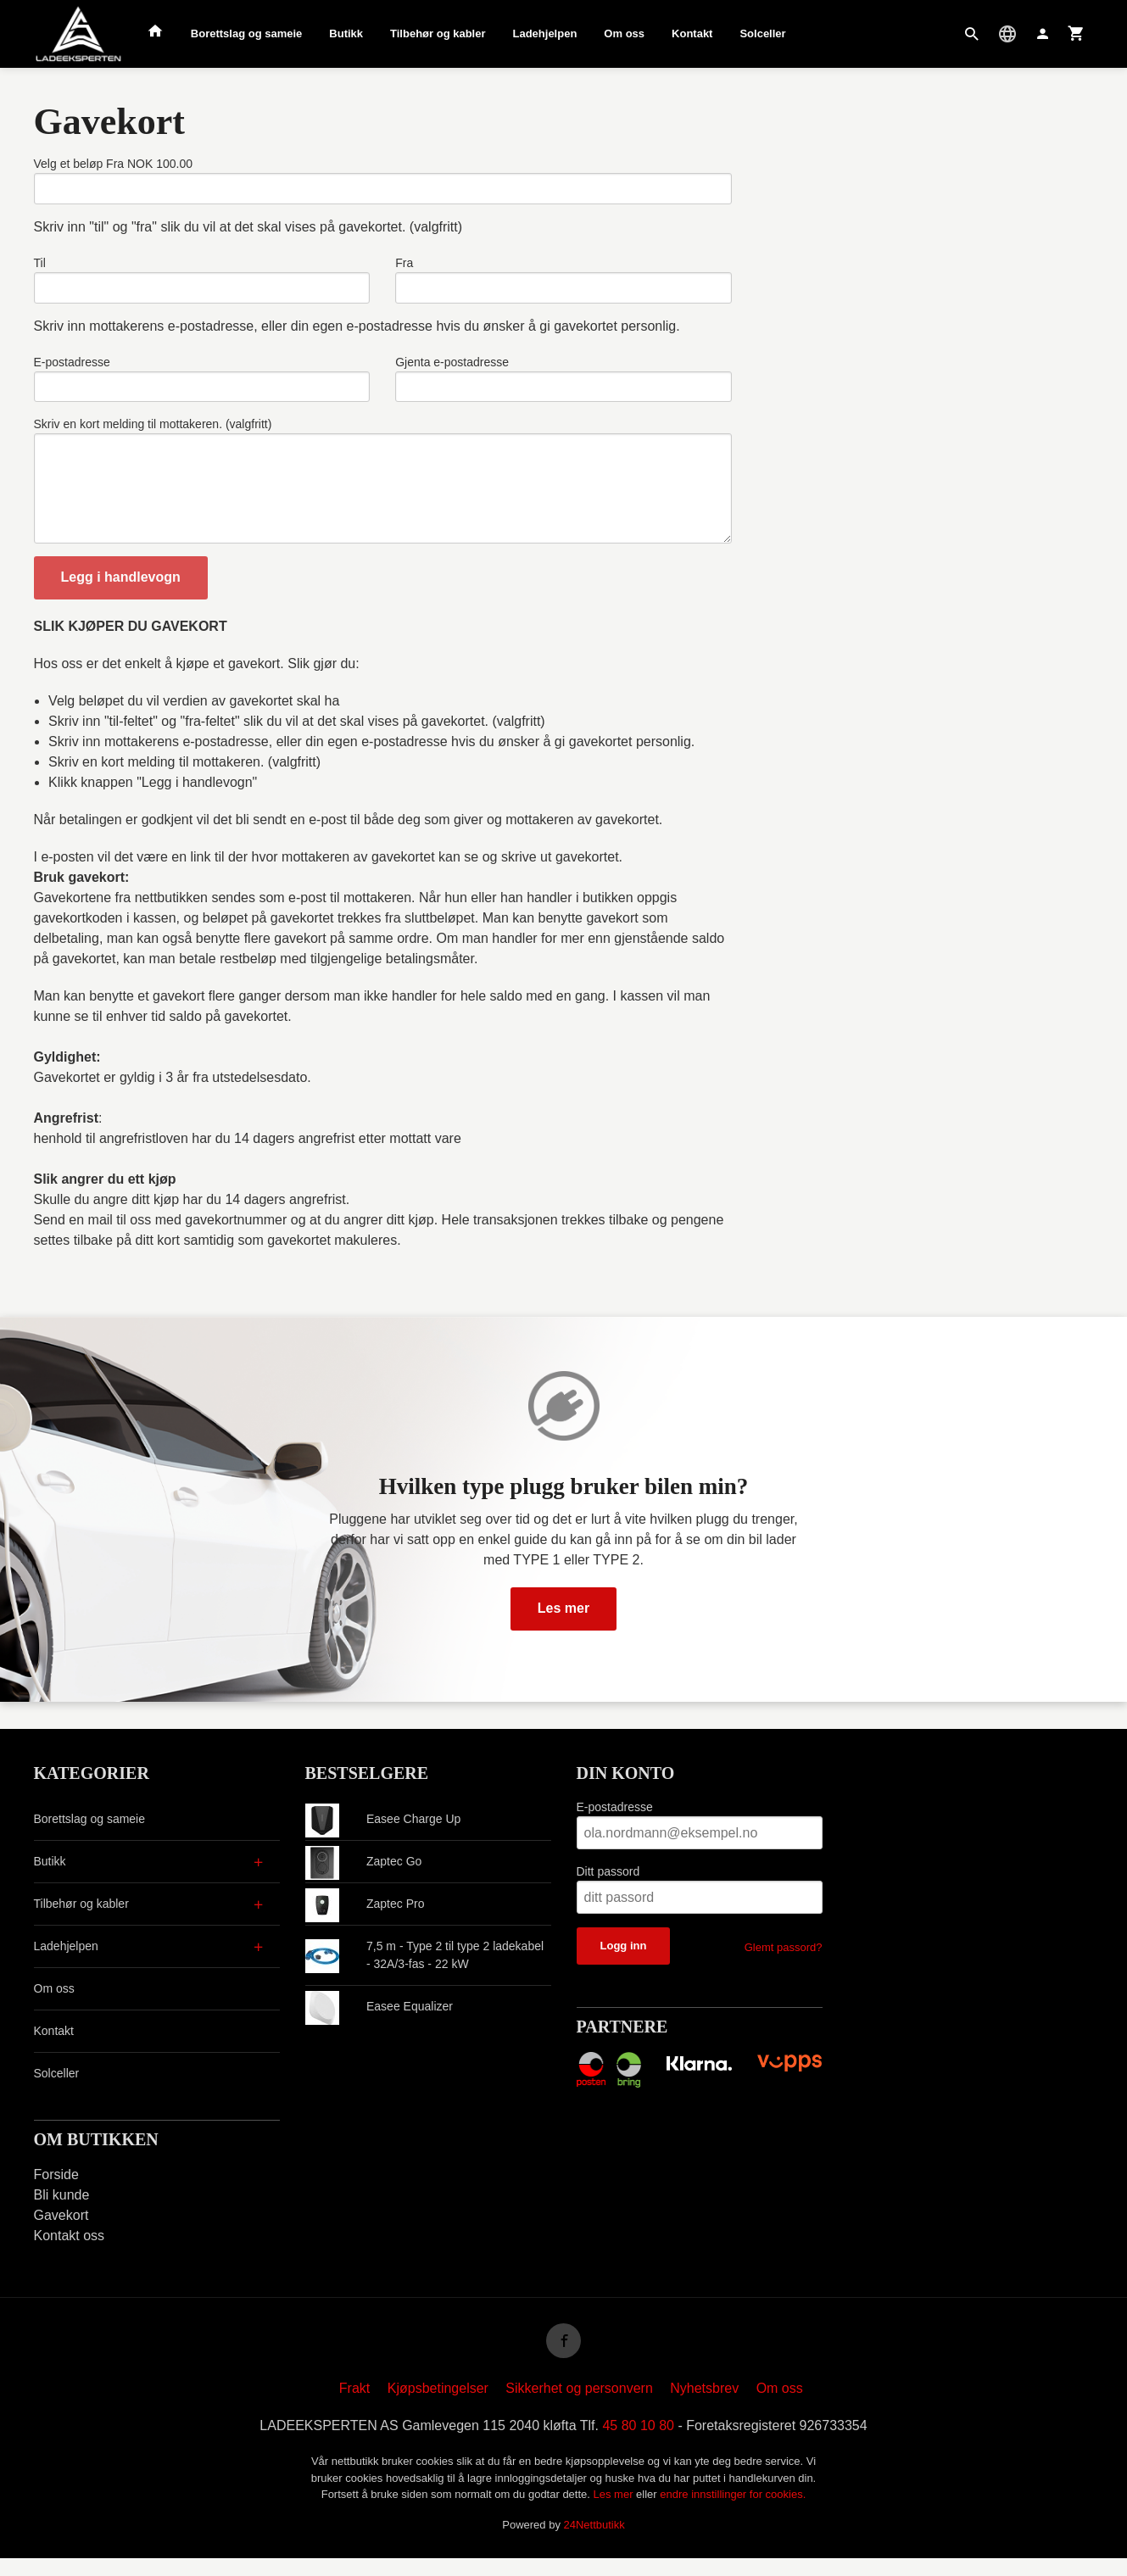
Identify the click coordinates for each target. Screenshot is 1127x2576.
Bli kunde (62, 2210)
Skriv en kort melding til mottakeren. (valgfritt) (153, 431)
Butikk (346, 33)
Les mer (563, 1623)
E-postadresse (72, 367)
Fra (404, 265)
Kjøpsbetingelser (438, 2406)
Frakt (354, 2406)
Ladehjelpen (545, 33)
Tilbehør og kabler (437, 33)
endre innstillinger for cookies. (733, 2512)
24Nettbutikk (594, 2542)
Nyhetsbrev (704, 2406)
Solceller (762, 33)
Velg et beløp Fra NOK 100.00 (113, 163)
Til (40, 265)
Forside (56, 2190)
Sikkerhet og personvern (578, 2406)
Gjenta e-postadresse (452, 367)
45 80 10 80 (638, 2443)
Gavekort (61, 2230)
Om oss (624, 33)
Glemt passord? (784, 1962)
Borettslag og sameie (247, 33)
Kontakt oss (69, 2251)
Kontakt (692, 33)
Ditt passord (608, 1886)
